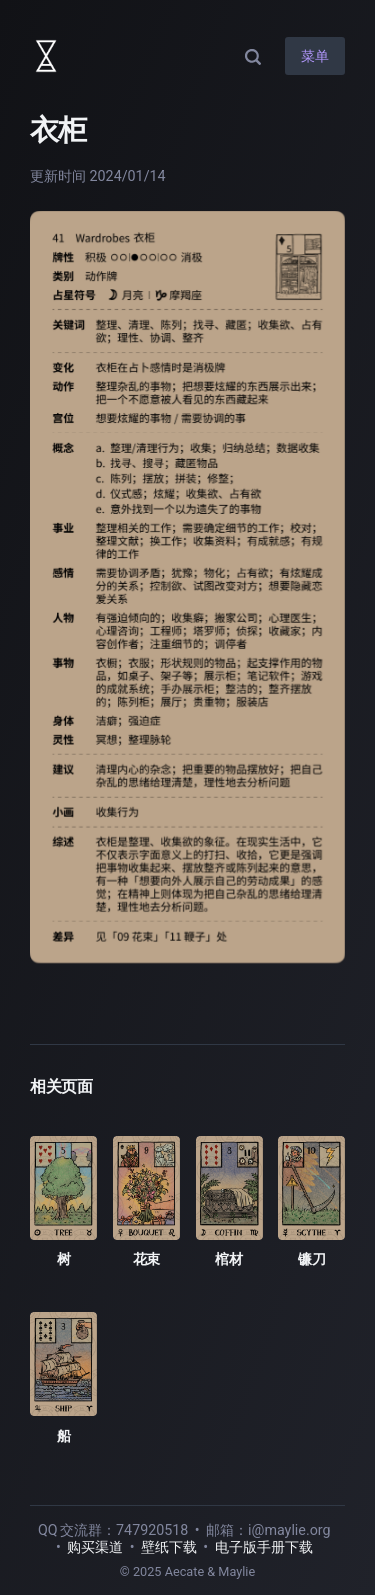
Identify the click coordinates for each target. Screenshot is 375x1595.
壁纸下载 (169, 1547)
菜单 (315, 56)
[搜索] (253, 56)
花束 (146, 1259)
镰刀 (311, 1259)
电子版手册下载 (264, 1547)
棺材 (228, 1259)
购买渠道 (95, 1547)
